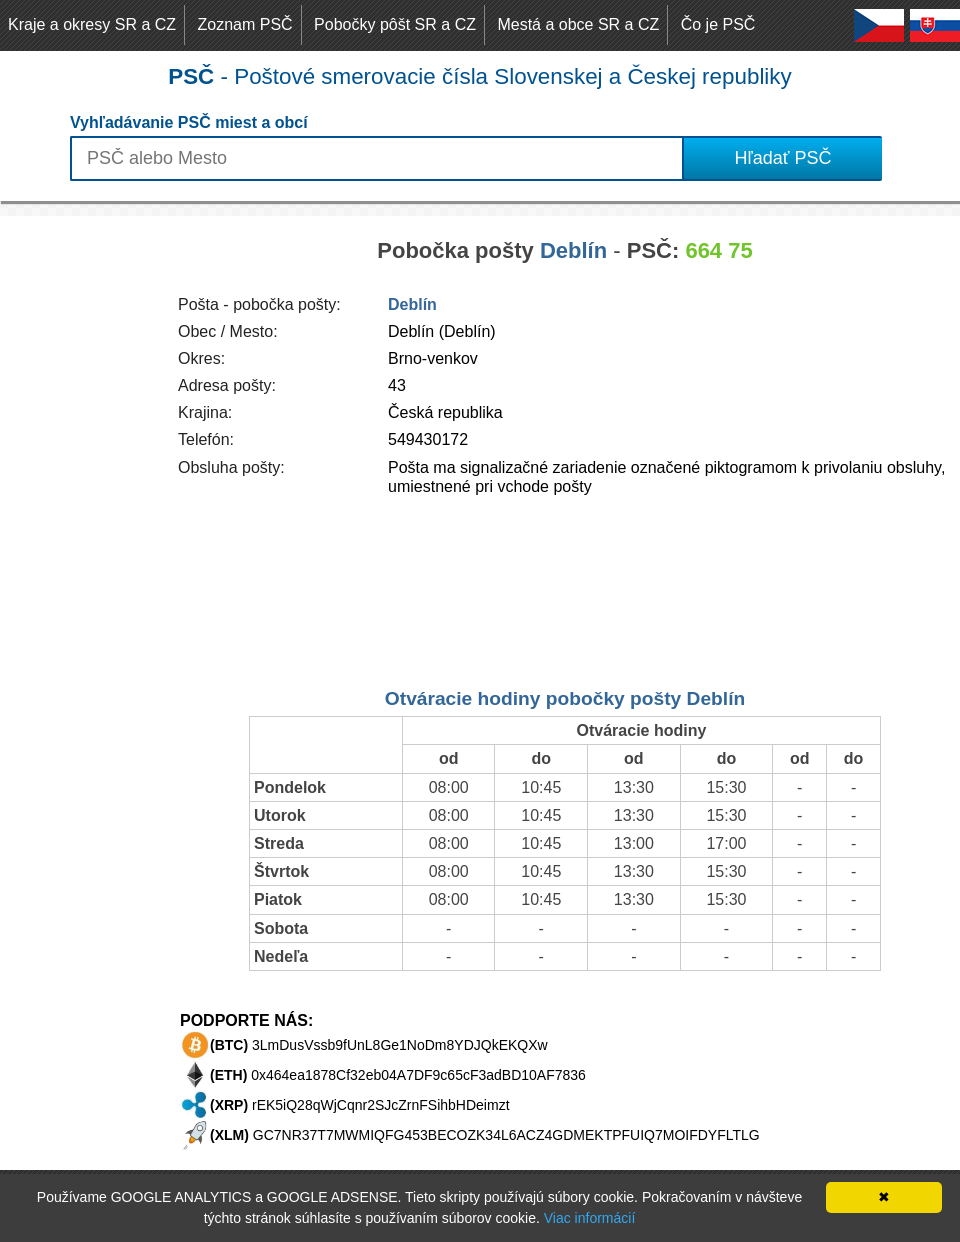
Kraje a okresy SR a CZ (92, 24)
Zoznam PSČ (245, 24)
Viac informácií (590, 1218)
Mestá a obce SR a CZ (578, 24)
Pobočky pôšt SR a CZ (395, 24)
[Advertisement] (80, 516)
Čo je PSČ (718, 24)
